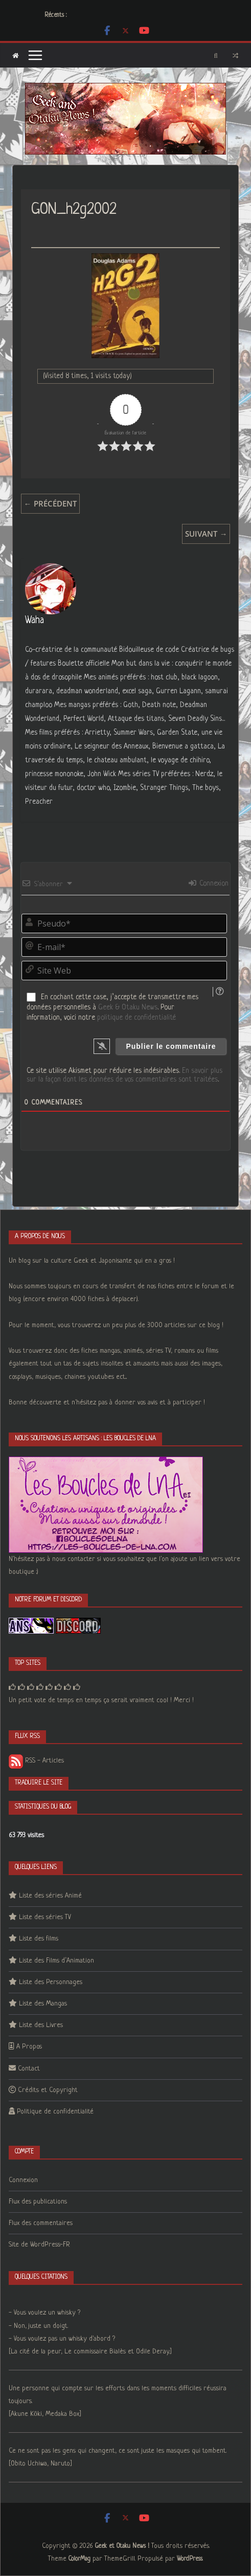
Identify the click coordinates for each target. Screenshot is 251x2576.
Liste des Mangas (43, 2004)
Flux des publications (38, 2202)
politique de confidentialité (136, 1018)
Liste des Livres (41, 2025)
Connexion (209, 883)
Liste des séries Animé (50, 1896)
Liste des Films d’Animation (56, 1961)
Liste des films (38, 1939)
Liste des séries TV (45, 1917)
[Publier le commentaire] (171, 1046)
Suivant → (206, 534)
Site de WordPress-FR (39, 2245)
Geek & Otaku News (127, 1007)
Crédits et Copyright (48, 2090)
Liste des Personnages (50, 1982)
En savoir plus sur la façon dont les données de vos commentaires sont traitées (124, 1075)
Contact (29, 2069)
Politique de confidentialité (55, 2112)
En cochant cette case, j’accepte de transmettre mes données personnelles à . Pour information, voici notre (112, 1007)
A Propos (29, 2047)
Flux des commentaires (41, 2223)
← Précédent (50, 503)
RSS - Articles (36, 1761)
